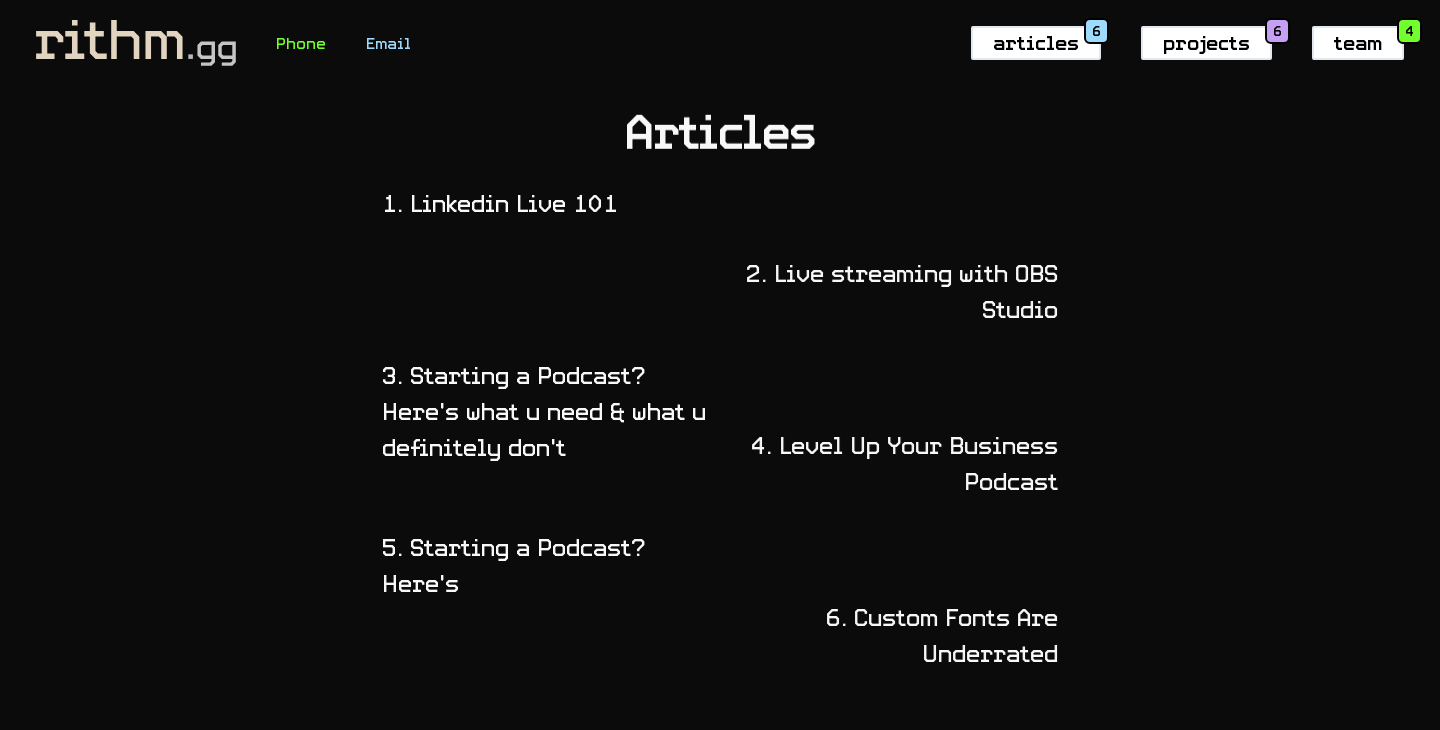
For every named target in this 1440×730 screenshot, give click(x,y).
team (1358, 42)
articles (1036, 42)
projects (1206, 42)
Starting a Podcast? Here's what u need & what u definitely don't (537, 411)
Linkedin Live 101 (493, 203)
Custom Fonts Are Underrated (949, 635)
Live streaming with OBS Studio (909, 291)
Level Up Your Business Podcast (911, 463)
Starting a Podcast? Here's (507, 565)
